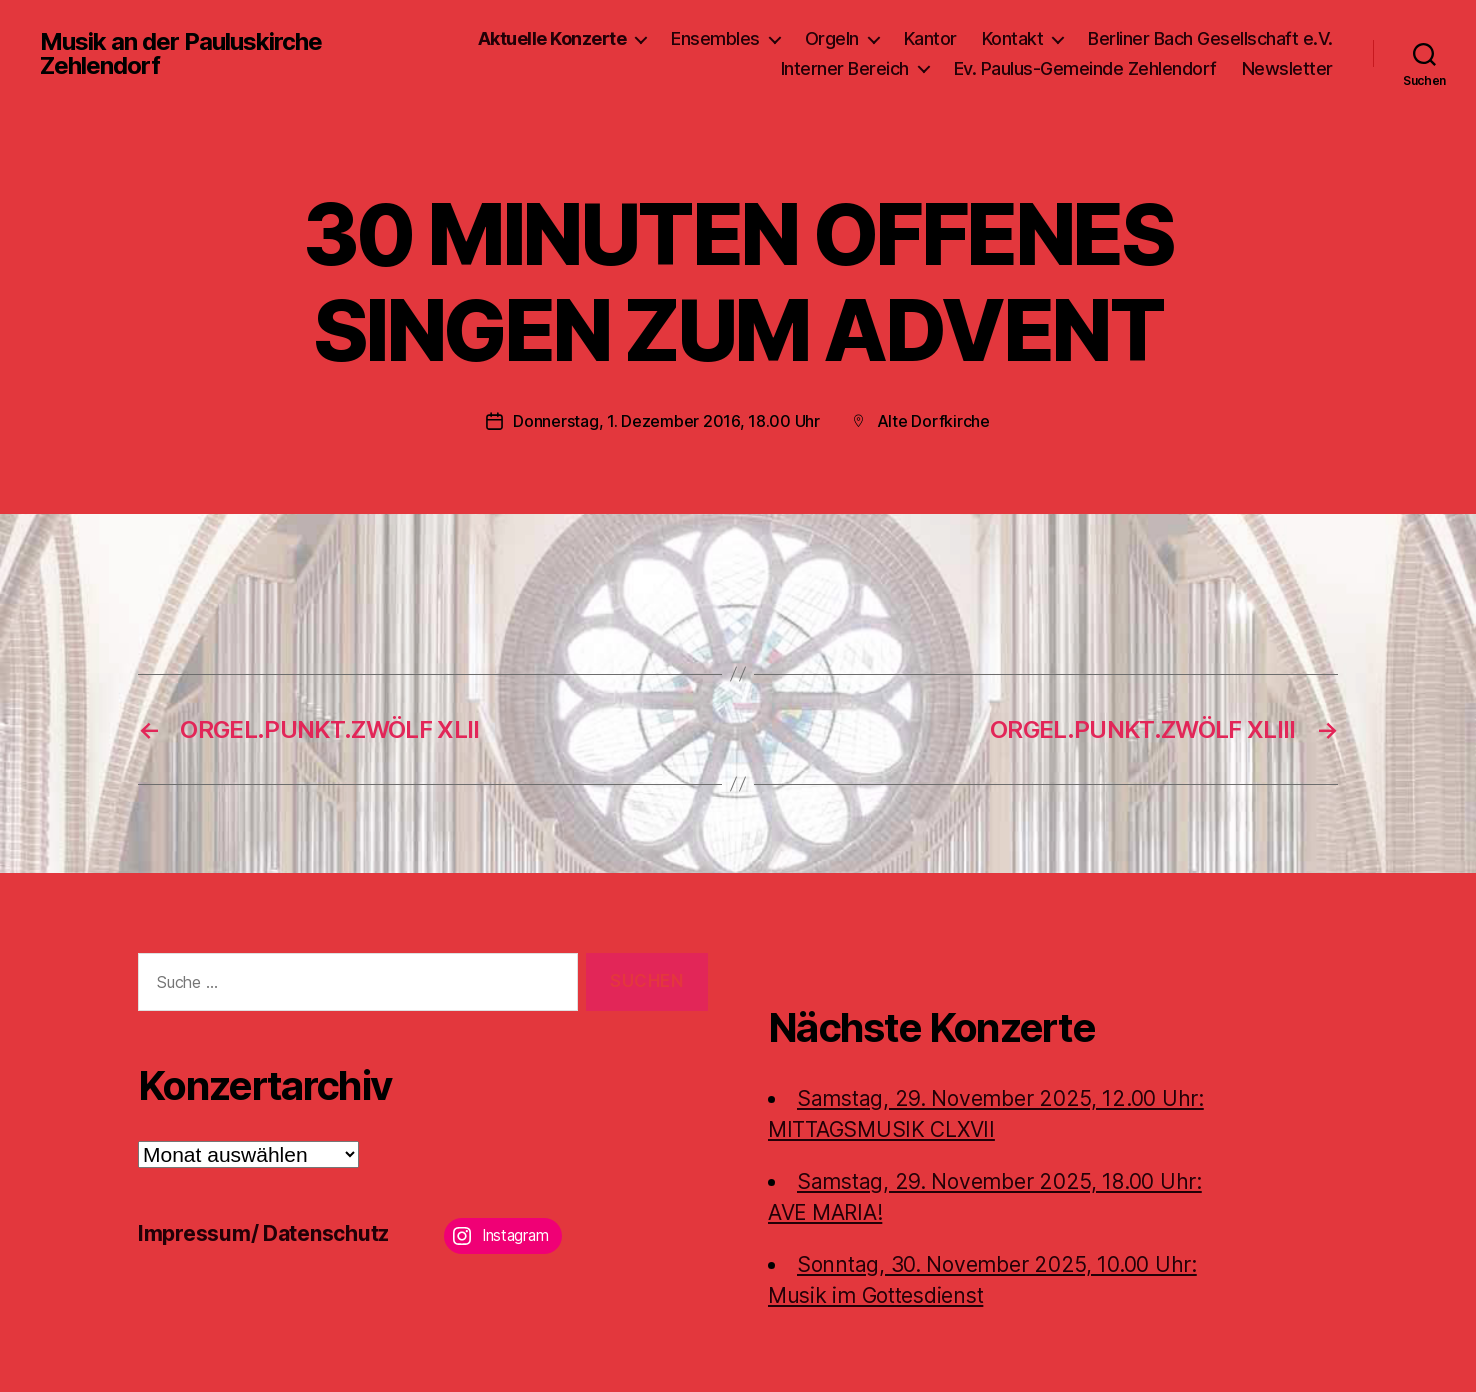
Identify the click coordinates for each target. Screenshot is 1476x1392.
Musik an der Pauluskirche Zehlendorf (181, 54)
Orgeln (832, 38)
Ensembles (715, 38)
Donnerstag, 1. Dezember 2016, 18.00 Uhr (666, 421)
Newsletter (1287, 68)
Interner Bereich (845, 68)
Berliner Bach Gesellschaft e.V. (1210, 38)
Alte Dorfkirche (933, 421)
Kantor (930, 38)
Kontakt (1013, 38)
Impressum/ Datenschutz (263, 1232)
